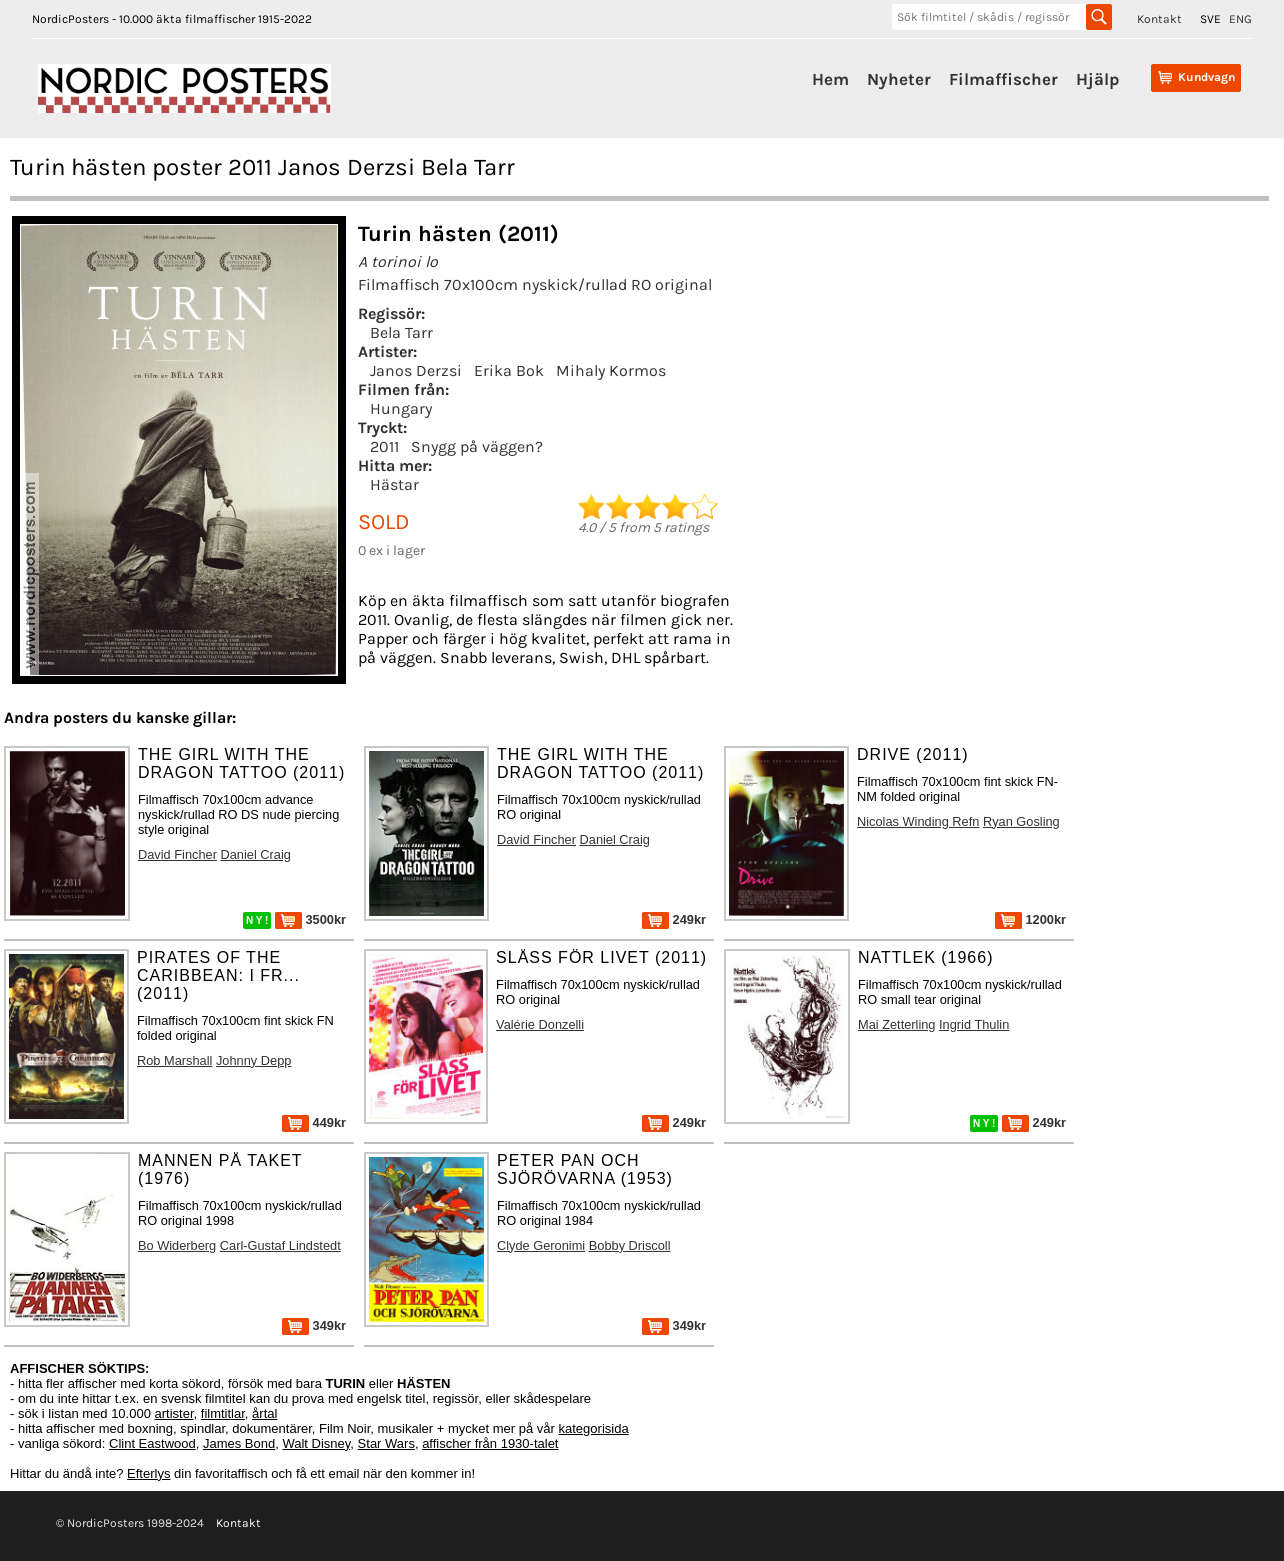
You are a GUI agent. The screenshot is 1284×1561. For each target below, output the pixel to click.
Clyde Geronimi (541, 1245)
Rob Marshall (174, 1060)
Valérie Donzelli (540, 1024)
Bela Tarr (401, 332)
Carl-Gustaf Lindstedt (280, 1245)
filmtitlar (223, 1413)
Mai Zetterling (897, 1024)
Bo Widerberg (177, 1245)
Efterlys (148, 1473)
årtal (264, 1413)
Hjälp (1097, 79)
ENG (1240, 19)
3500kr (310, 919)
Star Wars (386, 1443)
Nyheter (899, 79)
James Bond (239, 1443)
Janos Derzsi (416, 370)
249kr (674, 919)
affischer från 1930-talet (490, 1443)
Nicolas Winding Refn (918, 821)
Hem (830, 79)
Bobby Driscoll (630, 1245)
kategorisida (594, 1428)
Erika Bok (509, 370)
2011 (384, 446)
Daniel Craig (255, 854)
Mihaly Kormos (611, 370)
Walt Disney (316, 1443)
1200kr (1030, 919)
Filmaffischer (1003, 79)
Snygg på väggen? (477, 446)
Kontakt (1159, 19)
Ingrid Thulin (974, 1024)
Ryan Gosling (1021, 821)
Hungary (401, 408)
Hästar (394, 484)
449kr (314, 1122)
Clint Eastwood (152, 1443)
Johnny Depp (253, 1060)
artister (174, 1413)
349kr (314, 1325)
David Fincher (177, 854)
